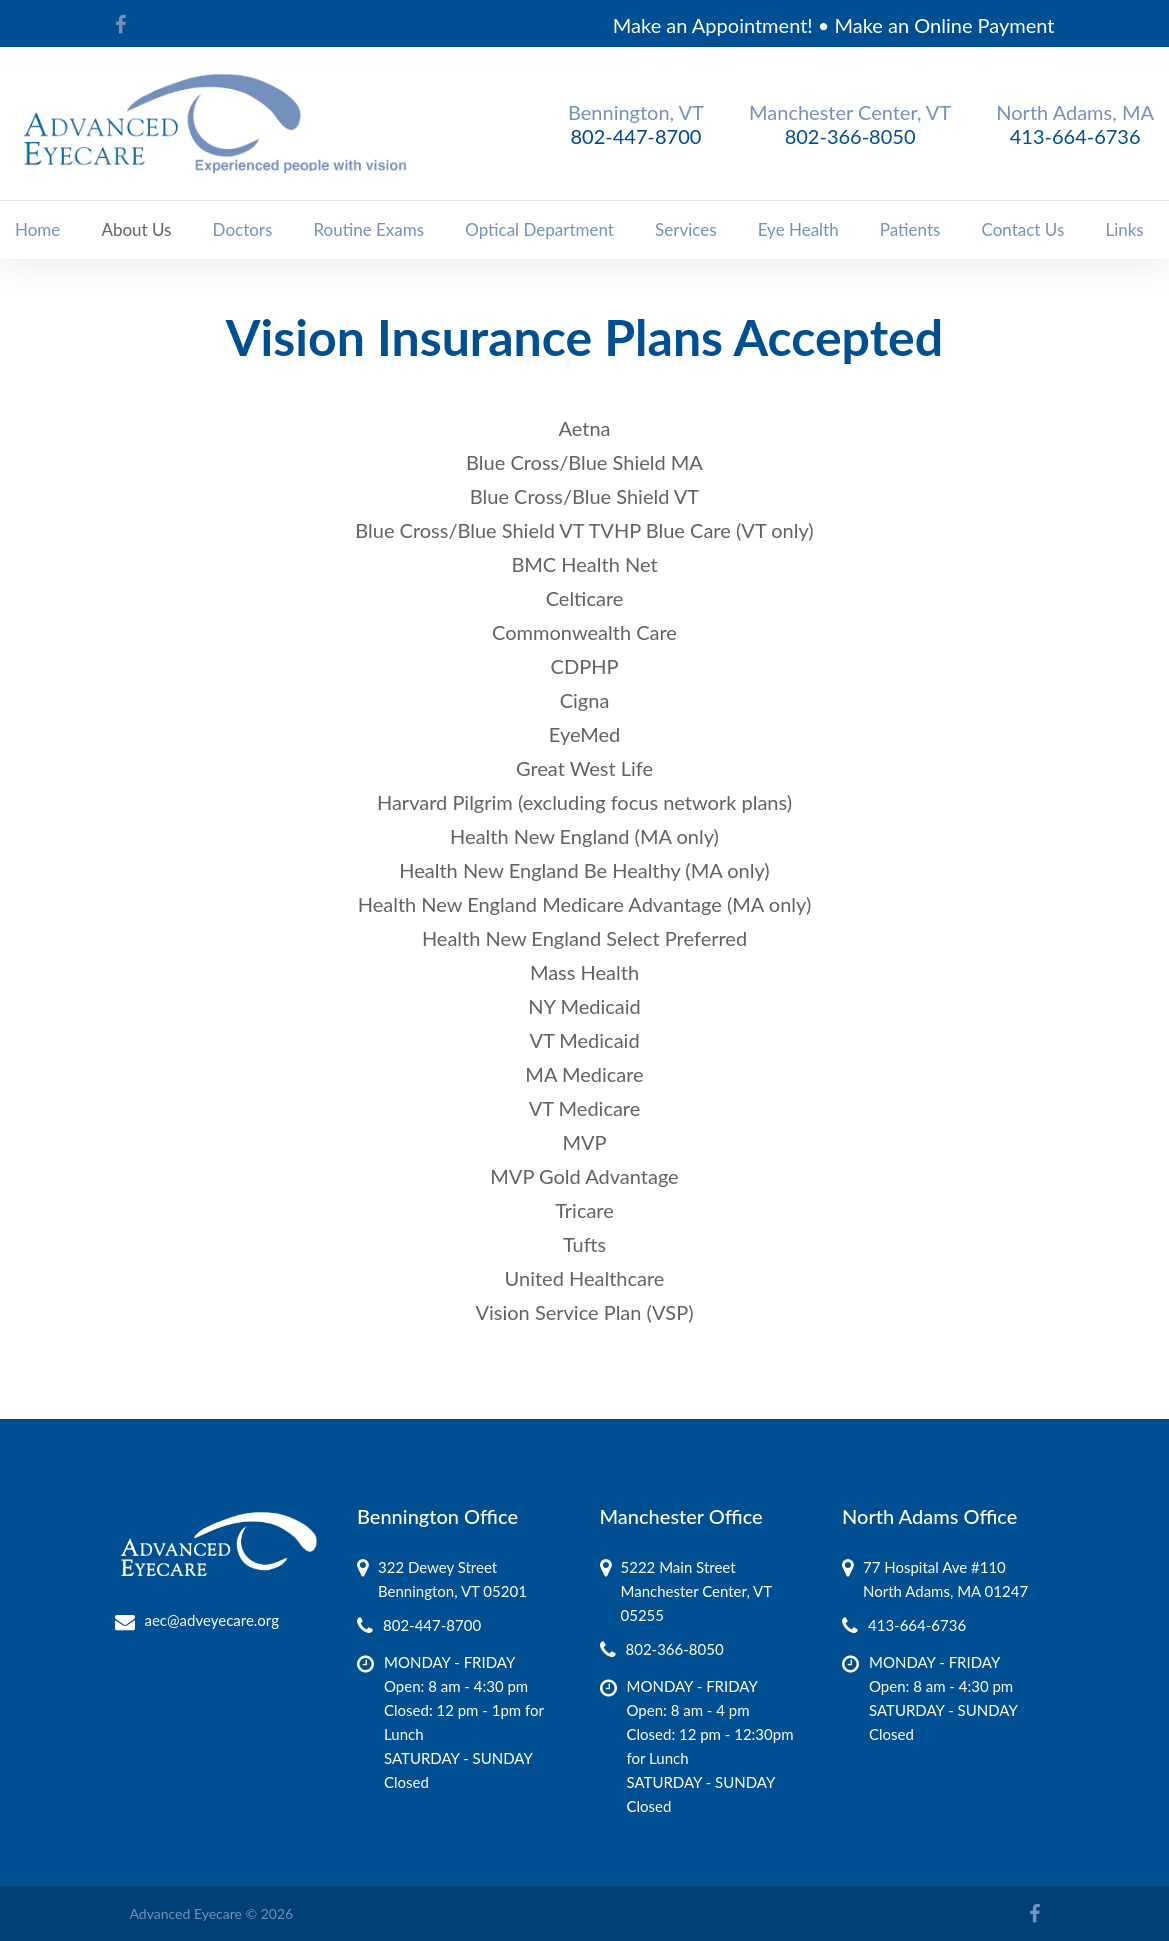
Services (686, 229)
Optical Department (539, 229)
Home (37, 229)
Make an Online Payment (945, 25)
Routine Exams (368, 229)
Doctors (243, 229)
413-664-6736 (1075, 136)
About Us (136, 229)
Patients (910, 229)
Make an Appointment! (713, 25)
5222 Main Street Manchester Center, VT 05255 (696, 1591)
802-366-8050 (850, 136)
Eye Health (798, 229)
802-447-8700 (636, 136)
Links (1124, 229)
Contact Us (1023, 229)
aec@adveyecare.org (212, 1620)
